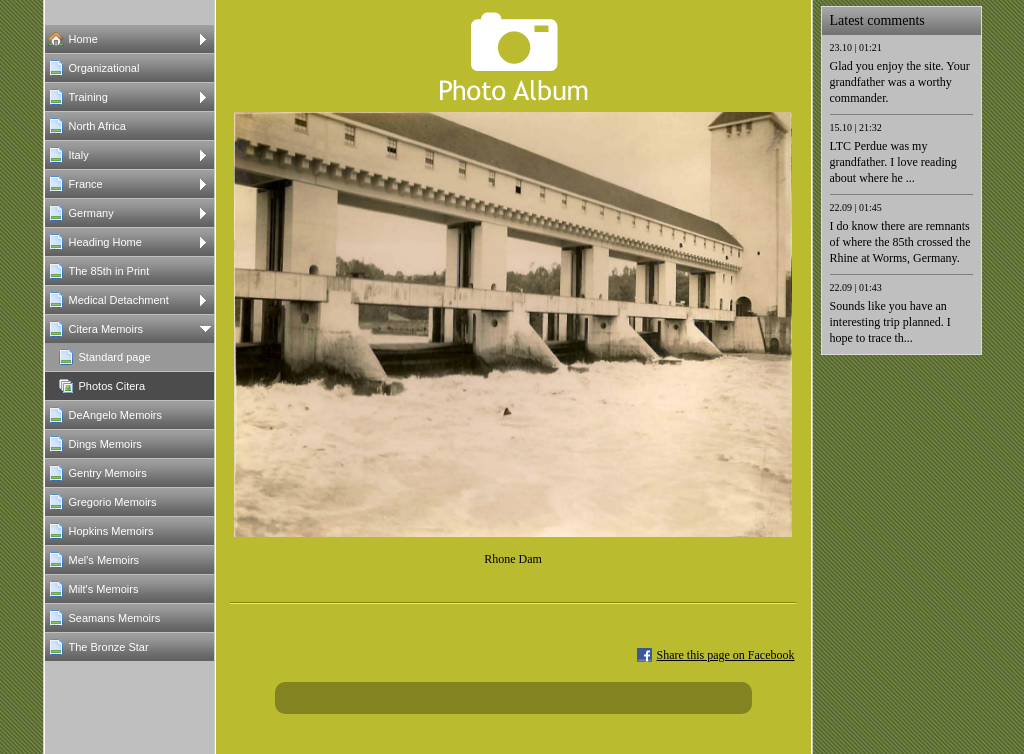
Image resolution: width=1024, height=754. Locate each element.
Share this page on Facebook (726, 655)
